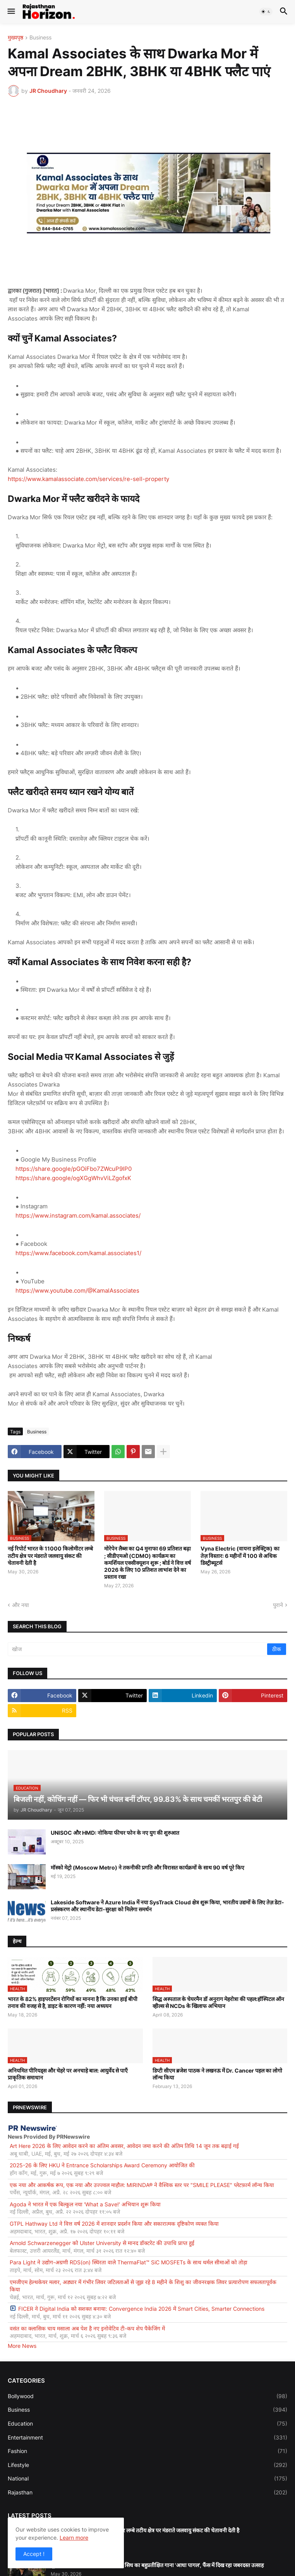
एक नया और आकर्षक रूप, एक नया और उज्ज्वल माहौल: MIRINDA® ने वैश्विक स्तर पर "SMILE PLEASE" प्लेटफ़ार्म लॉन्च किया (142, 2185)
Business (40, 38)
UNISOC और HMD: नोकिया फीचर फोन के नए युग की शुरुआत (115, 1832)
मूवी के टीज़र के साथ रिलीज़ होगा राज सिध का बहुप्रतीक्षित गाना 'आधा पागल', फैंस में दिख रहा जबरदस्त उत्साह (157, 2565)
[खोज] (138, 1649)
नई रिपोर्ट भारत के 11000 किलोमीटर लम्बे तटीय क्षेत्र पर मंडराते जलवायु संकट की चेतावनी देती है (50, 1555)
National (147, 2478)
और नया (20, 1605)
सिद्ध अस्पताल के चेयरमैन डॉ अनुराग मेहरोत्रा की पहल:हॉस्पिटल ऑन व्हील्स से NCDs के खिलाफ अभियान (218, 2002)
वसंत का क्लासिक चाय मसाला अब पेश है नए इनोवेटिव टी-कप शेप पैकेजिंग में (87, 2328)
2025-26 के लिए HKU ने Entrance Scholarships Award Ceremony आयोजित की (102, 2165)
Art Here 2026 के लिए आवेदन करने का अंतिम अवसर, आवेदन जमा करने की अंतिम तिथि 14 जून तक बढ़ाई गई (124, 2146)
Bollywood (147, 2396)
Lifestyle (147, 2465)
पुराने (278, 1605)
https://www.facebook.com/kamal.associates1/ (78, 1253)
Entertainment (147, 2437)
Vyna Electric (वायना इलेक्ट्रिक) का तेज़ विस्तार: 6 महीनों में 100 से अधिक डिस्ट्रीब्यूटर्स (240, 1555)
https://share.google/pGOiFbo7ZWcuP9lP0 (73, 1168)
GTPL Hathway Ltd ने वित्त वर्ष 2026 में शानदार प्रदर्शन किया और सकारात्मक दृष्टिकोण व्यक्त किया (114, 2223)
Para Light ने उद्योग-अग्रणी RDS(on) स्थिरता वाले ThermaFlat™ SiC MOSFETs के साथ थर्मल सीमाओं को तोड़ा (128, 2262)
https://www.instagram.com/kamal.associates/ (78, 1215)
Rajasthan (147, 2492)
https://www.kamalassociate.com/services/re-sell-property (88, 479)
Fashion (147, 2451)
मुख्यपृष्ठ (15, 38)
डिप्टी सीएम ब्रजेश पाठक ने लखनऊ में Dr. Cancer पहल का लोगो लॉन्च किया (217, 2074)
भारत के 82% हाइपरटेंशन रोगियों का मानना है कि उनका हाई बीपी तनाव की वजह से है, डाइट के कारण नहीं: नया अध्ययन (72, 2002)
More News (22, 2345)
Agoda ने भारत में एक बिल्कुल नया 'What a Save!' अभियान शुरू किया (85, 2204)
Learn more (74, 2537)
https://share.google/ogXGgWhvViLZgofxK (73, 1178)
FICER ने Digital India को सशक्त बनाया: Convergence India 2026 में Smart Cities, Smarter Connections (137, 2308)
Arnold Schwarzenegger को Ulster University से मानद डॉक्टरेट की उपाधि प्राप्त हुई (102, 2243)
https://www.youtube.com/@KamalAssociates (77, 1290)
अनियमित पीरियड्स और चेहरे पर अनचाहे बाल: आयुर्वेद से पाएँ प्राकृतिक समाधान (68, 2074)
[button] (10, 11)
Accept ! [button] (34, 2553)
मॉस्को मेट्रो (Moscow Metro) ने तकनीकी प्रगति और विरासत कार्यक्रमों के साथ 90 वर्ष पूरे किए (147, 1867)
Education (147, 2424)
